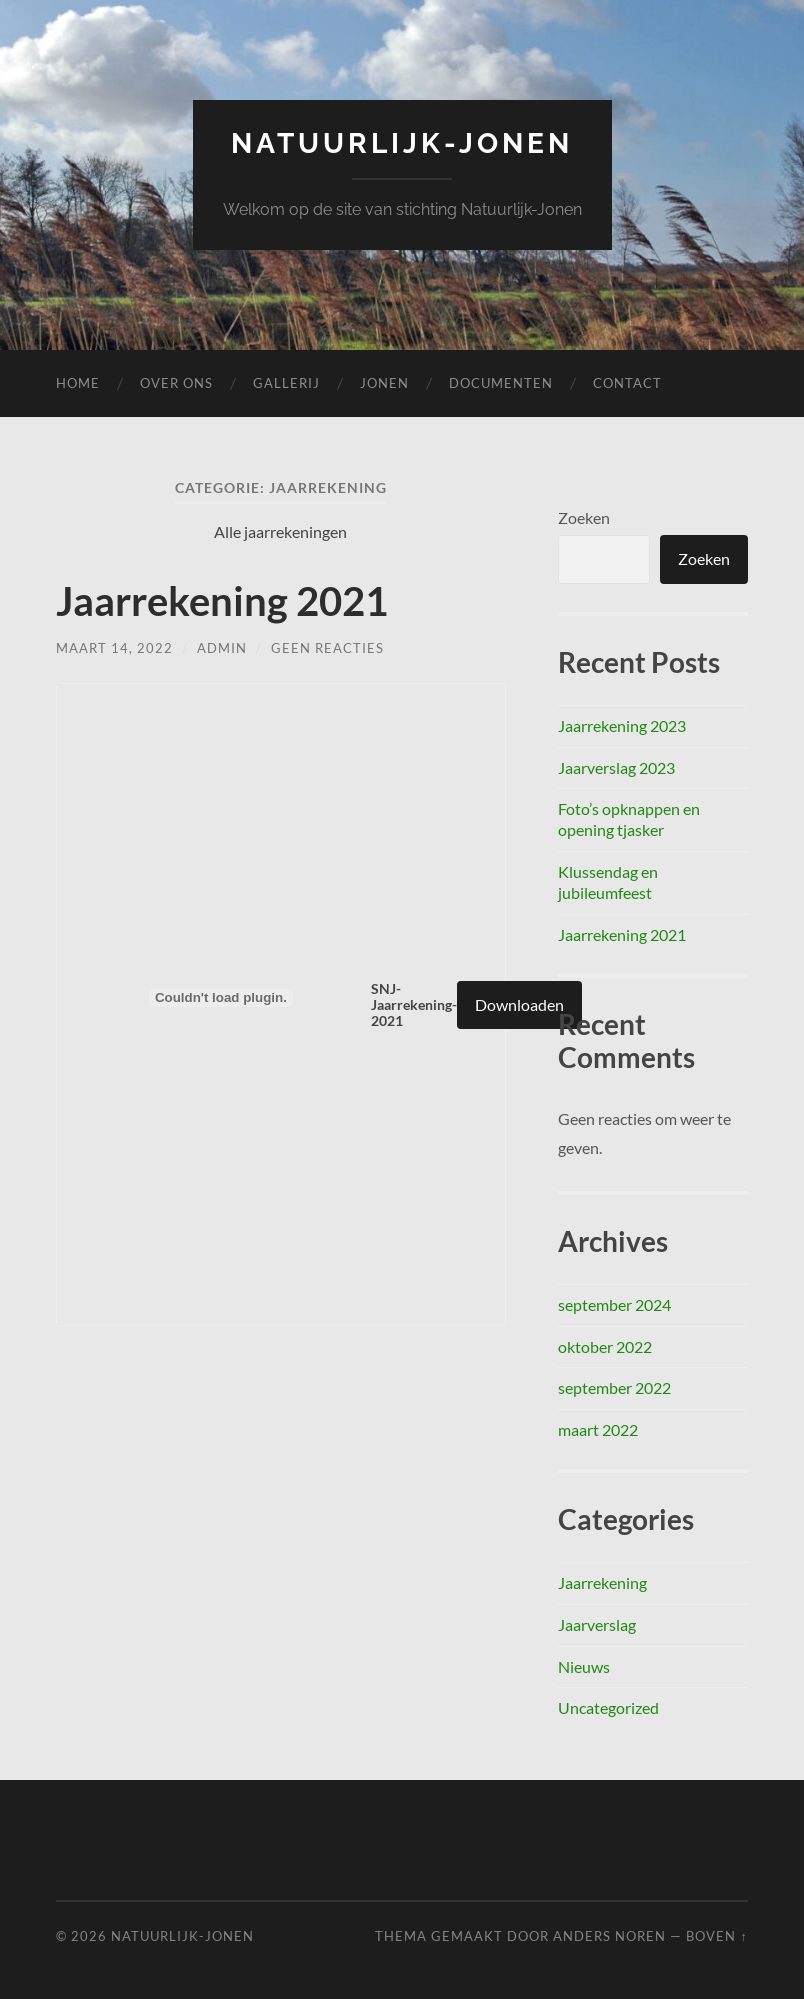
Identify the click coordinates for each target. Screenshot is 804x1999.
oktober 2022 (605, 1346)
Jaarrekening (602, 1582)
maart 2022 (598, 1429)
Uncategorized (608, 1707)
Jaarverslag (597, 1624)
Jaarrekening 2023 (622, 725)
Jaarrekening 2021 (222, 601)
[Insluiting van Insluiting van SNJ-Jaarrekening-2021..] (221, 998)
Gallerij (286, 383)
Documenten (501, 383)
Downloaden (519, 1004)
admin (222, 648)
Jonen (384, 383)
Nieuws (584, 1666)
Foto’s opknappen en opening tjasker (629, 819)
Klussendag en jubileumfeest (608, 882)
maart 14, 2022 (114, 648)
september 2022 (614, 1387)
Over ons (176, 383)
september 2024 (614, 1304)
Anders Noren (609, 1936)
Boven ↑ (716, 1936)
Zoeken (584, 517)
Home (78, 383)
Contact (627, 383)
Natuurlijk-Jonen (402, 143)
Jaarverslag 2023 (616, 767)
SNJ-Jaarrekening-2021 (414, 1005)
